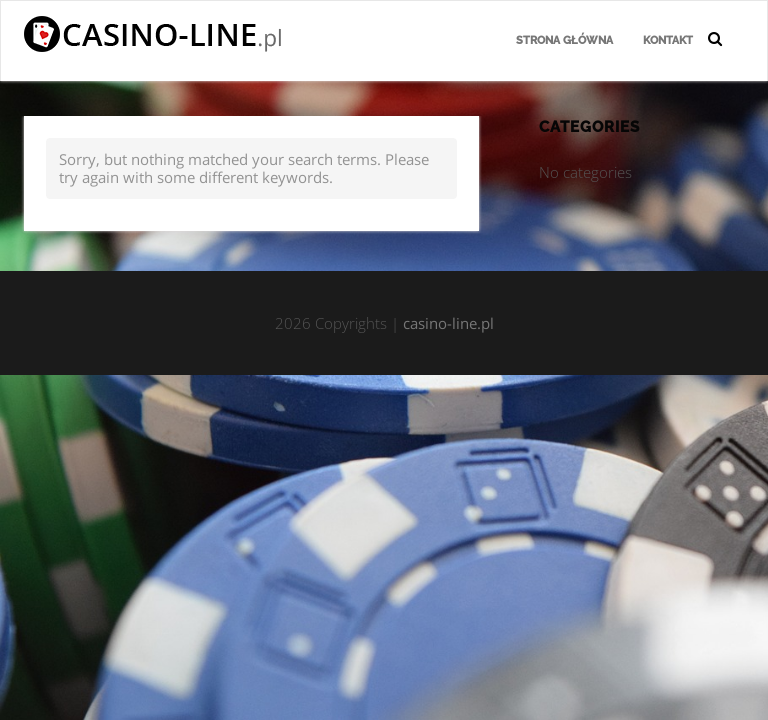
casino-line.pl (448, 323)
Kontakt (668, 40)
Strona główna (564, 40)
